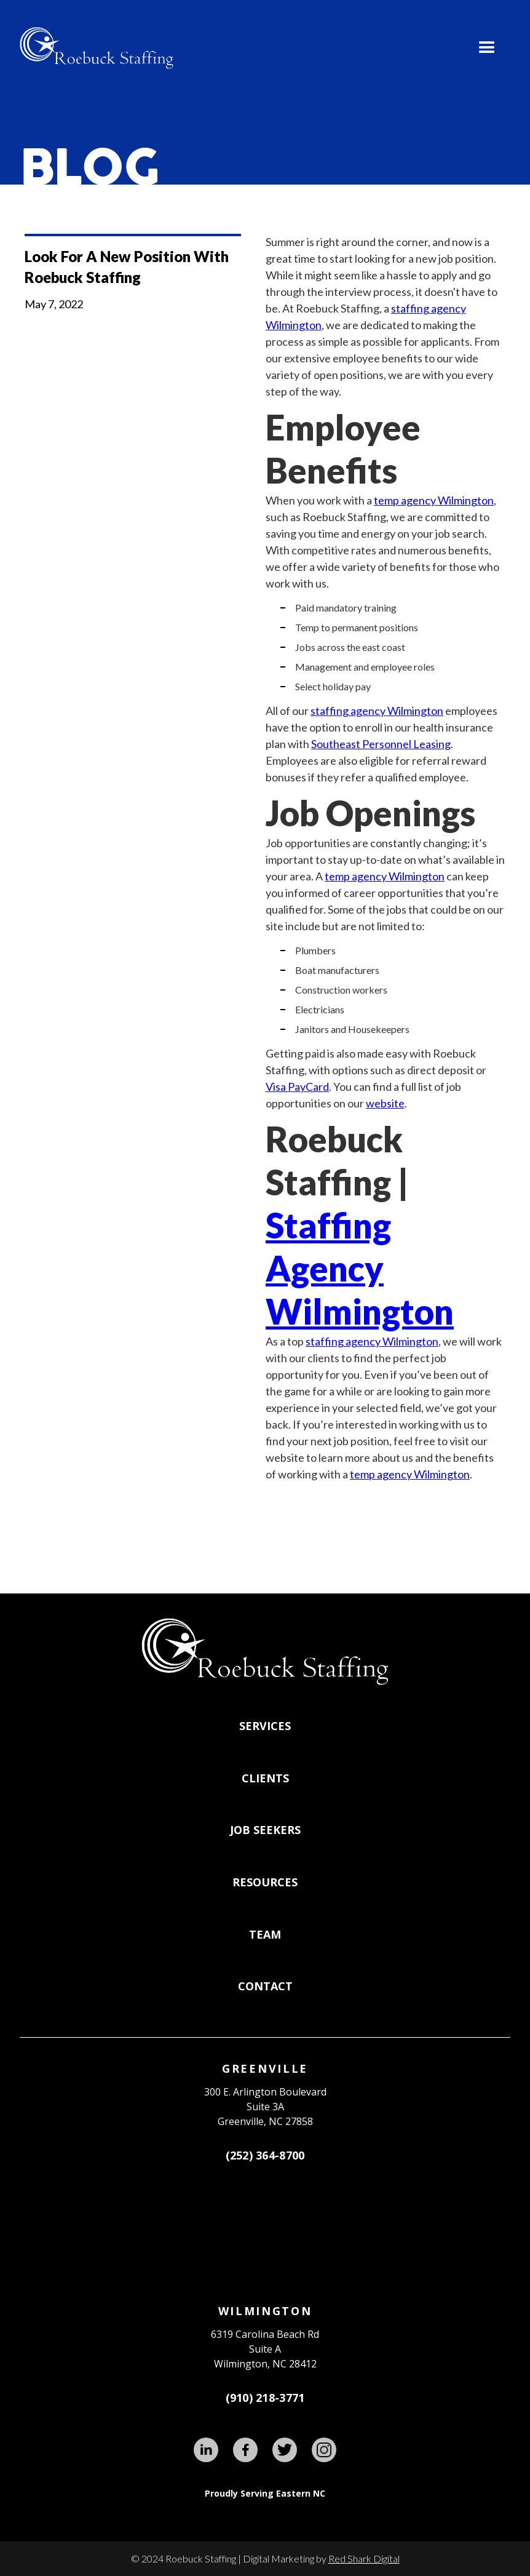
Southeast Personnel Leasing (381, 744)
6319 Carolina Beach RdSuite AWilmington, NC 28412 (265, 2349)
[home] (96, 48)
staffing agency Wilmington (376, 710)
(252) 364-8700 (265, 2155)
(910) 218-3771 (265, 2397)
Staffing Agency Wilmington (360, 1268)
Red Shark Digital (364, 2558)
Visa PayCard (297, 1086)
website (385, 1103)
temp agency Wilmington (434, 500)
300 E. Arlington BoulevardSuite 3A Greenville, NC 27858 (265, 2106)
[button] (487, 48)
